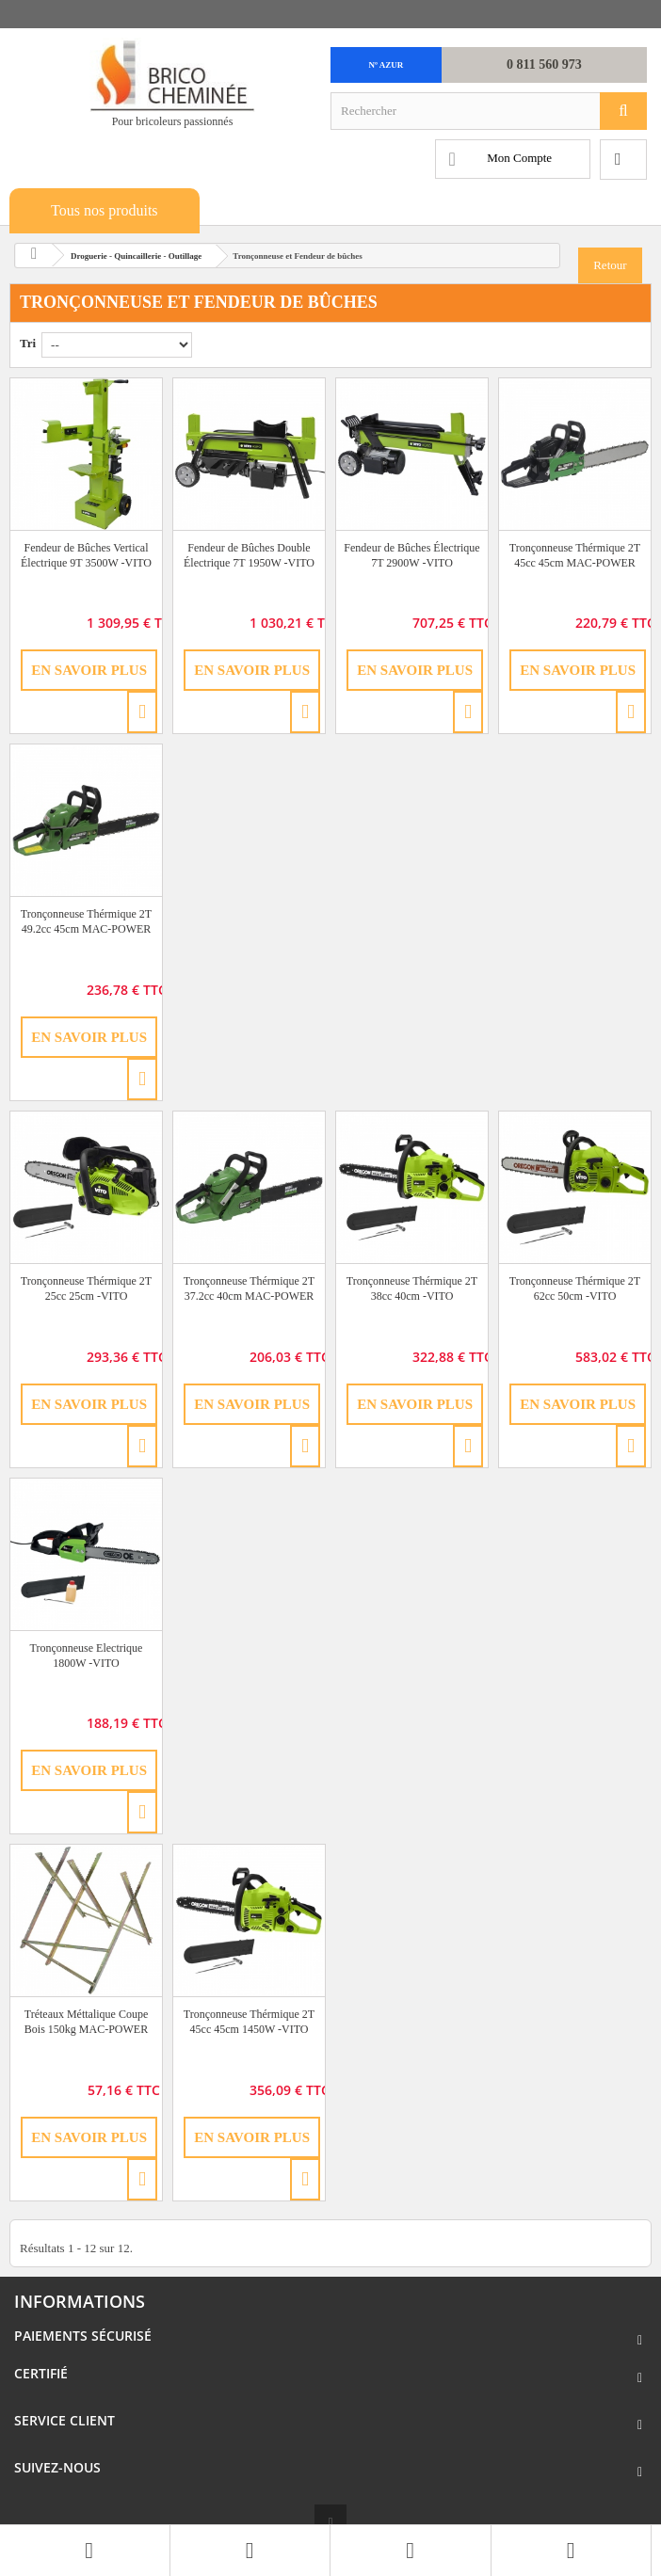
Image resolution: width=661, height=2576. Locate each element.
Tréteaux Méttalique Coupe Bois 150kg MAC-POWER (86, 2022)
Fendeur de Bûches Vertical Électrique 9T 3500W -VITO (86, 555)
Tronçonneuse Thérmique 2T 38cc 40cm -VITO (412, 1288)
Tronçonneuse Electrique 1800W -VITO (86, 1655)
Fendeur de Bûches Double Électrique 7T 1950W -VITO (249, 555)
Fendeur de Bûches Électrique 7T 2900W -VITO (411, 555)
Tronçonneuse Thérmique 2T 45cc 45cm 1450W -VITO (249, 2022)
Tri (28, 343)
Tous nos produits (104, 210)
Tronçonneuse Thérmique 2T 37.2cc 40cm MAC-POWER (249, 1288)
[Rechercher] (623, 111)
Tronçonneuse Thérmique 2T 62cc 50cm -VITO (574, 1288)
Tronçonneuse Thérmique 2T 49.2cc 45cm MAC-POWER (86, 921)
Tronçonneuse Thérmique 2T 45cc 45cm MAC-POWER (574, 555)
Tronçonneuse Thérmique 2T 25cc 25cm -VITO (86, 1288)
